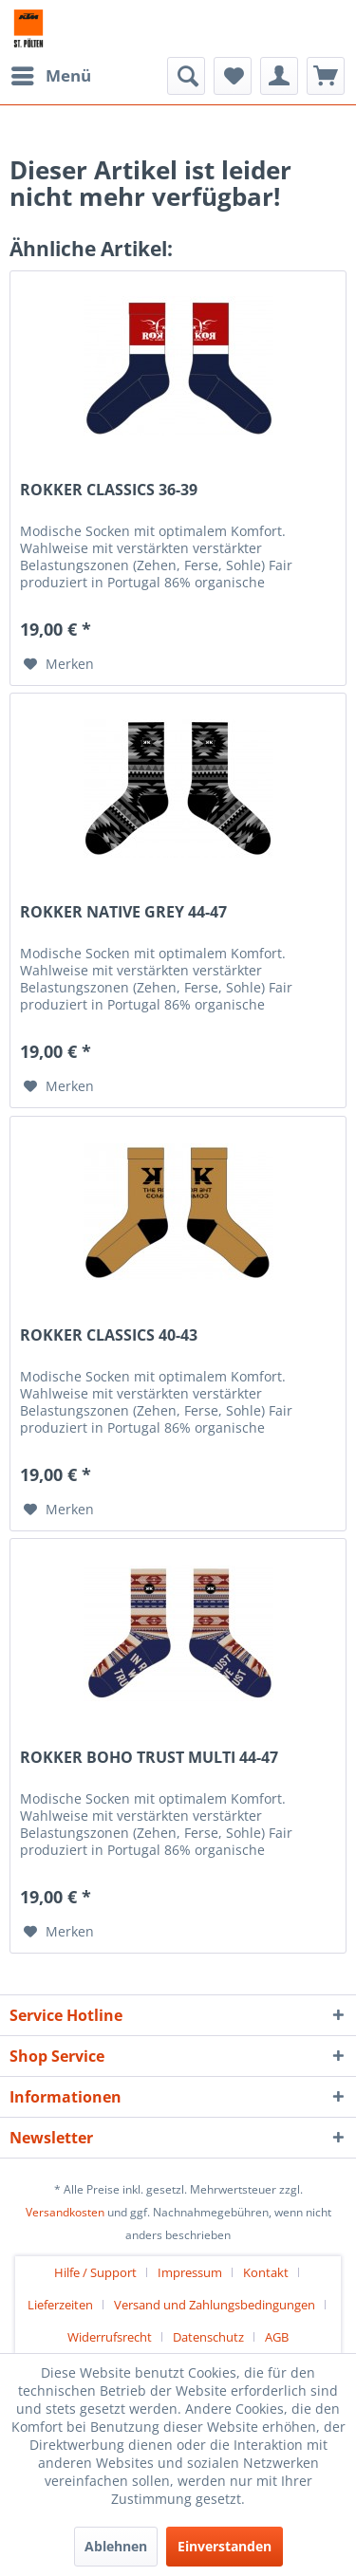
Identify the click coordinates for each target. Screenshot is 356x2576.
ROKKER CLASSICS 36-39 (108, 490)
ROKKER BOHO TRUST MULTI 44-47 (149, 1758)
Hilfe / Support (95, 2272)
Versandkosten (65, 2212)
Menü (51, 73)
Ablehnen (115, 2546)
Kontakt (266, 2272)
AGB (277, 2336)
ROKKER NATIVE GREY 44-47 (123, 912)
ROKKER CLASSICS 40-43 (108, 1335)
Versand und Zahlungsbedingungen (214, 2304)
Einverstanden (225, 2546)
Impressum (190, 2272)
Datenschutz (208, 2336)
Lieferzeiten (60, 2304)
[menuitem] (50, 76)
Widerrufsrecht (109, 2336)
